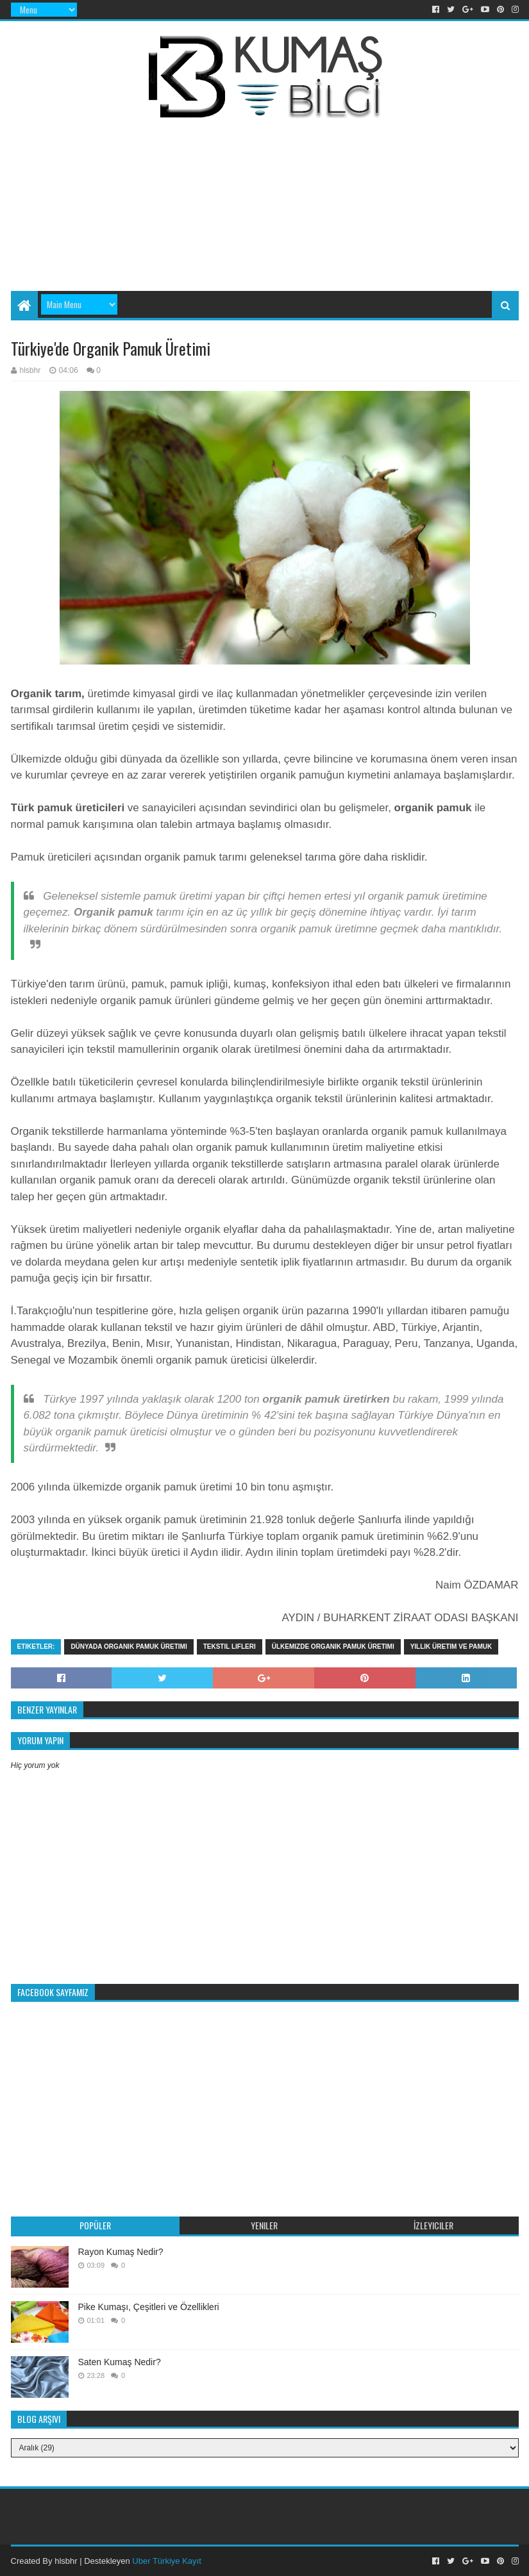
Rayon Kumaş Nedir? (121, 2252)
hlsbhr (66, 2561)
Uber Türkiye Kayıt (166, 2561)
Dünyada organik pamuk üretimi (129, 1646)
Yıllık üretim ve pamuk (451, 1646)
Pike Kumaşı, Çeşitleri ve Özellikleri (148, 2307)
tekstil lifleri (229, 1646)
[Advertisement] (280, 184)
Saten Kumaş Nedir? (119, 2362)
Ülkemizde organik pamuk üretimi (333, 1646)
